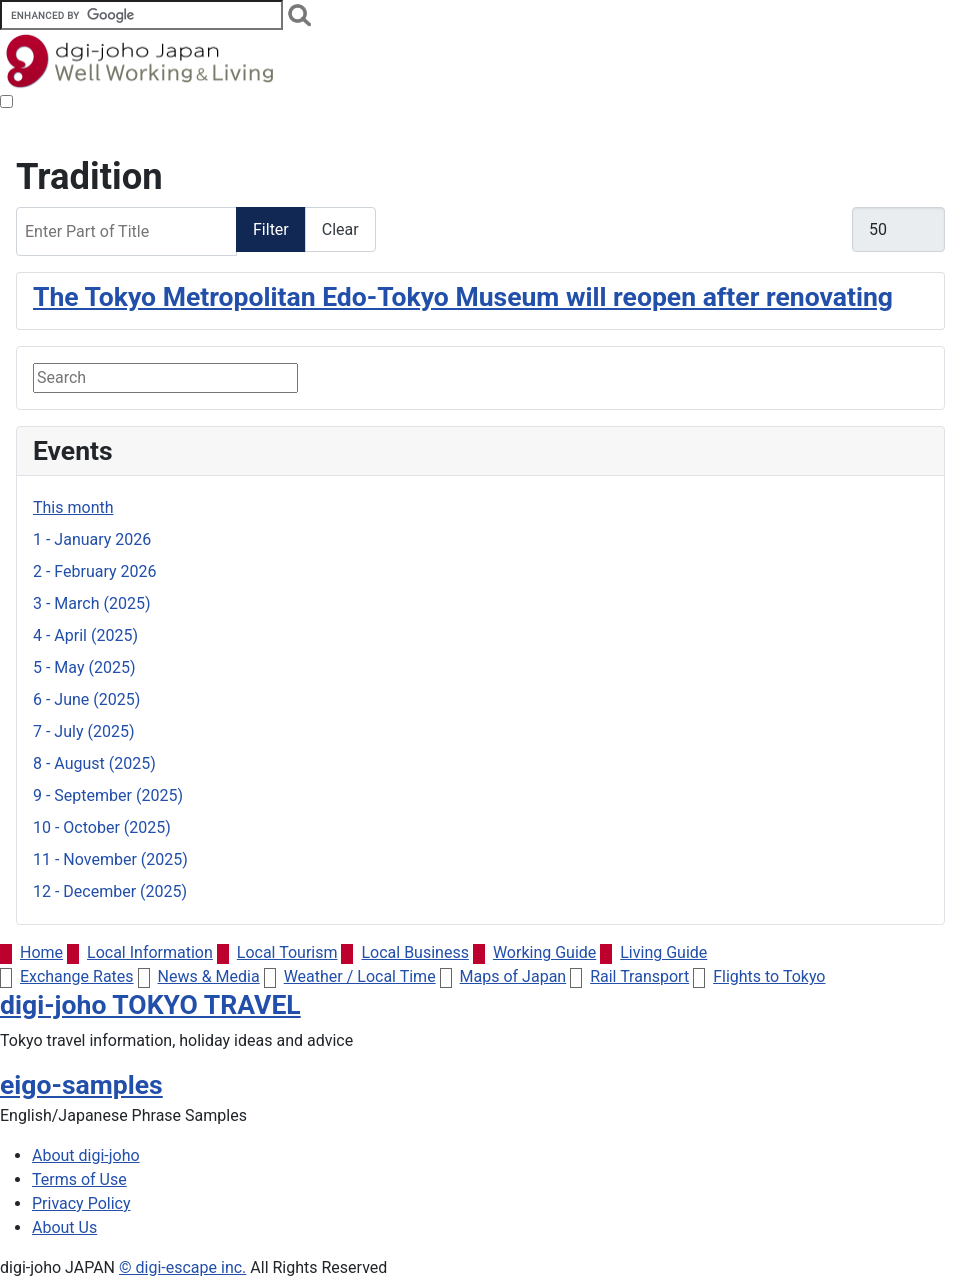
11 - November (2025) (110, 859)
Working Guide (534, 952)
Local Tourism (277, 952)
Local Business (404, 952)
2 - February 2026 (95, 571)
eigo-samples (81, 1084)
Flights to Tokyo (759, 976)
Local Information (140, 952)
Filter (271, 229)
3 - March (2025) (91, 603)
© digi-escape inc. (182, 1267)
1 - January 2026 (92, 539)
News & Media (199, 976)
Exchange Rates (67, 976)
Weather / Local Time (350, 976)
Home (31, 952)
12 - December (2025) (110, 891)
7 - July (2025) (83, 731)
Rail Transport (629, 976)
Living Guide (653, 952)
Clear (340, 229)
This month (73, 507)
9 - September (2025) (108, 795)
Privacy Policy (81, 1203)
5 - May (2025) (84, 667)
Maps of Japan (503, 976)
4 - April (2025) (85, 635)
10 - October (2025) (102, 827)
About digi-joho (86, 1155)
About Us (64, 1227)
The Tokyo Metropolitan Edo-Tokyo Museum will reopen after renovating (463, 296)
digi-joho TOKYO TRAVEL (150, 1004)
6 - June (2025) (86, 699)
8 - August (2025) (94, 763)
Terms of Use (79, 1179)
